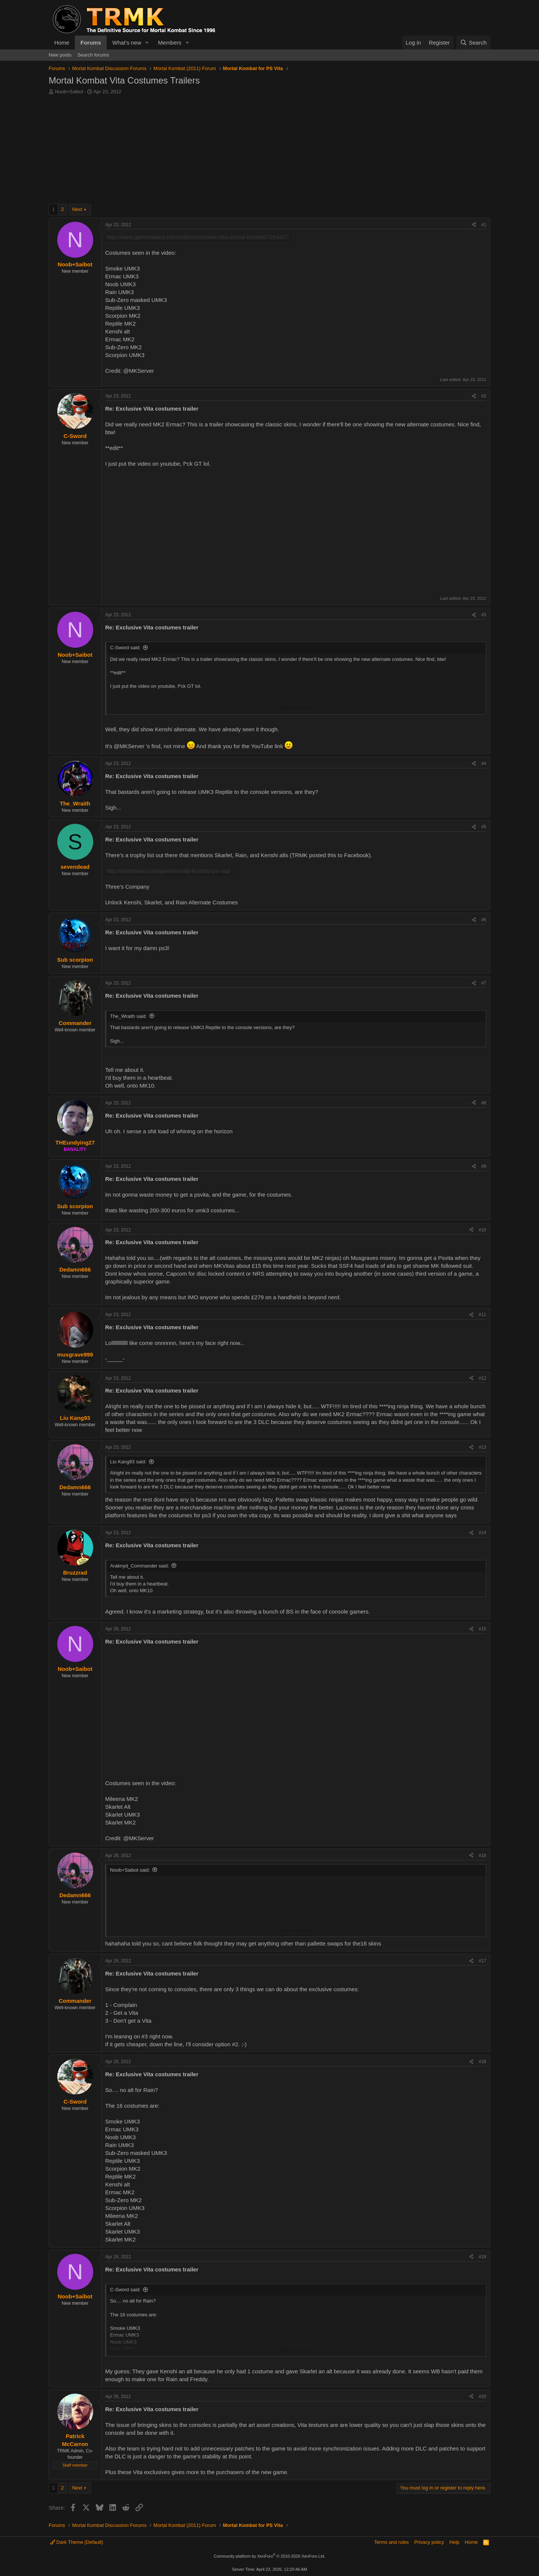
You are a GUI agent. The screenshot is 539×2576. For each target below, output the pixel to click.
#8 (483, 1103)
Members (170, 42)
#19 (482, 2256)
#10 (482, 1230)
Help (455, 2542)
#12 (482, 1378)
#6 (483, 919)
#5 (483, 826)
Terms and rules (391, 2542)
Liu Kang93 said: (128, 1461)
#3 (483, 614)
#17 (482, 1960)
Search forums (93, 55)
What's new (126, 42)
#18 (482, 2061)
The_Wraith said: (128, 1016)
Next (77, 209)
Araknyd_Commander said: (139, 1566)
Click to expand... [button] (296, 708)
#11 (482, 1314)
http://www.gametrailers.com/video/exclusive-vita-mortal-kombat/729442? (198, 237)
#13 (482, 1447)
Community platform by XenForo (269, 2556)
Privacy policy (429, 2542)
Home (61, 42)
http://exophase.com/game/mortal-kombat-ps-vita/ (168, 871)
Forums (90, 42)
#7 (483, 983)
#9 (483, 1166)
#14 (482, 1532)
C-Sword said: (125, 647)
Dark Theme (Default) (76, 2542)
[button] (147, 42)
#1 (483, 224)
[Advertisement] (269, 151)
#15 (482, 1629)
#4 (483, 763)
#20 (482, 2396)
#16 (482, 1855)
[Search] (473, 42)
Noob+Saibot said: (130, 1870)
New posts (60, 55)
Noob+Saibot (69, 91)
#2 (483, 396)
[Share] (474, 225)
